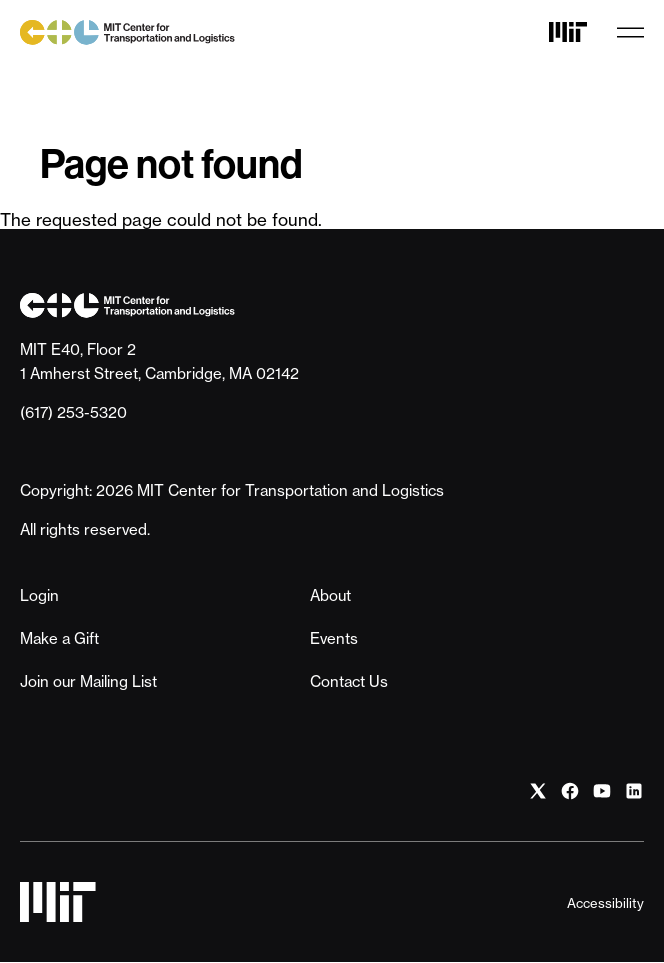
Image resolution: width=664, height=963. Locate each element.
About (330, 595)
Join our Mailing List (88, 681)
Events (334, 638)
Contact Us (349, 681)
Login (39, 595)
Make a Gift (59, 638)
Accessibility (605, 903)
